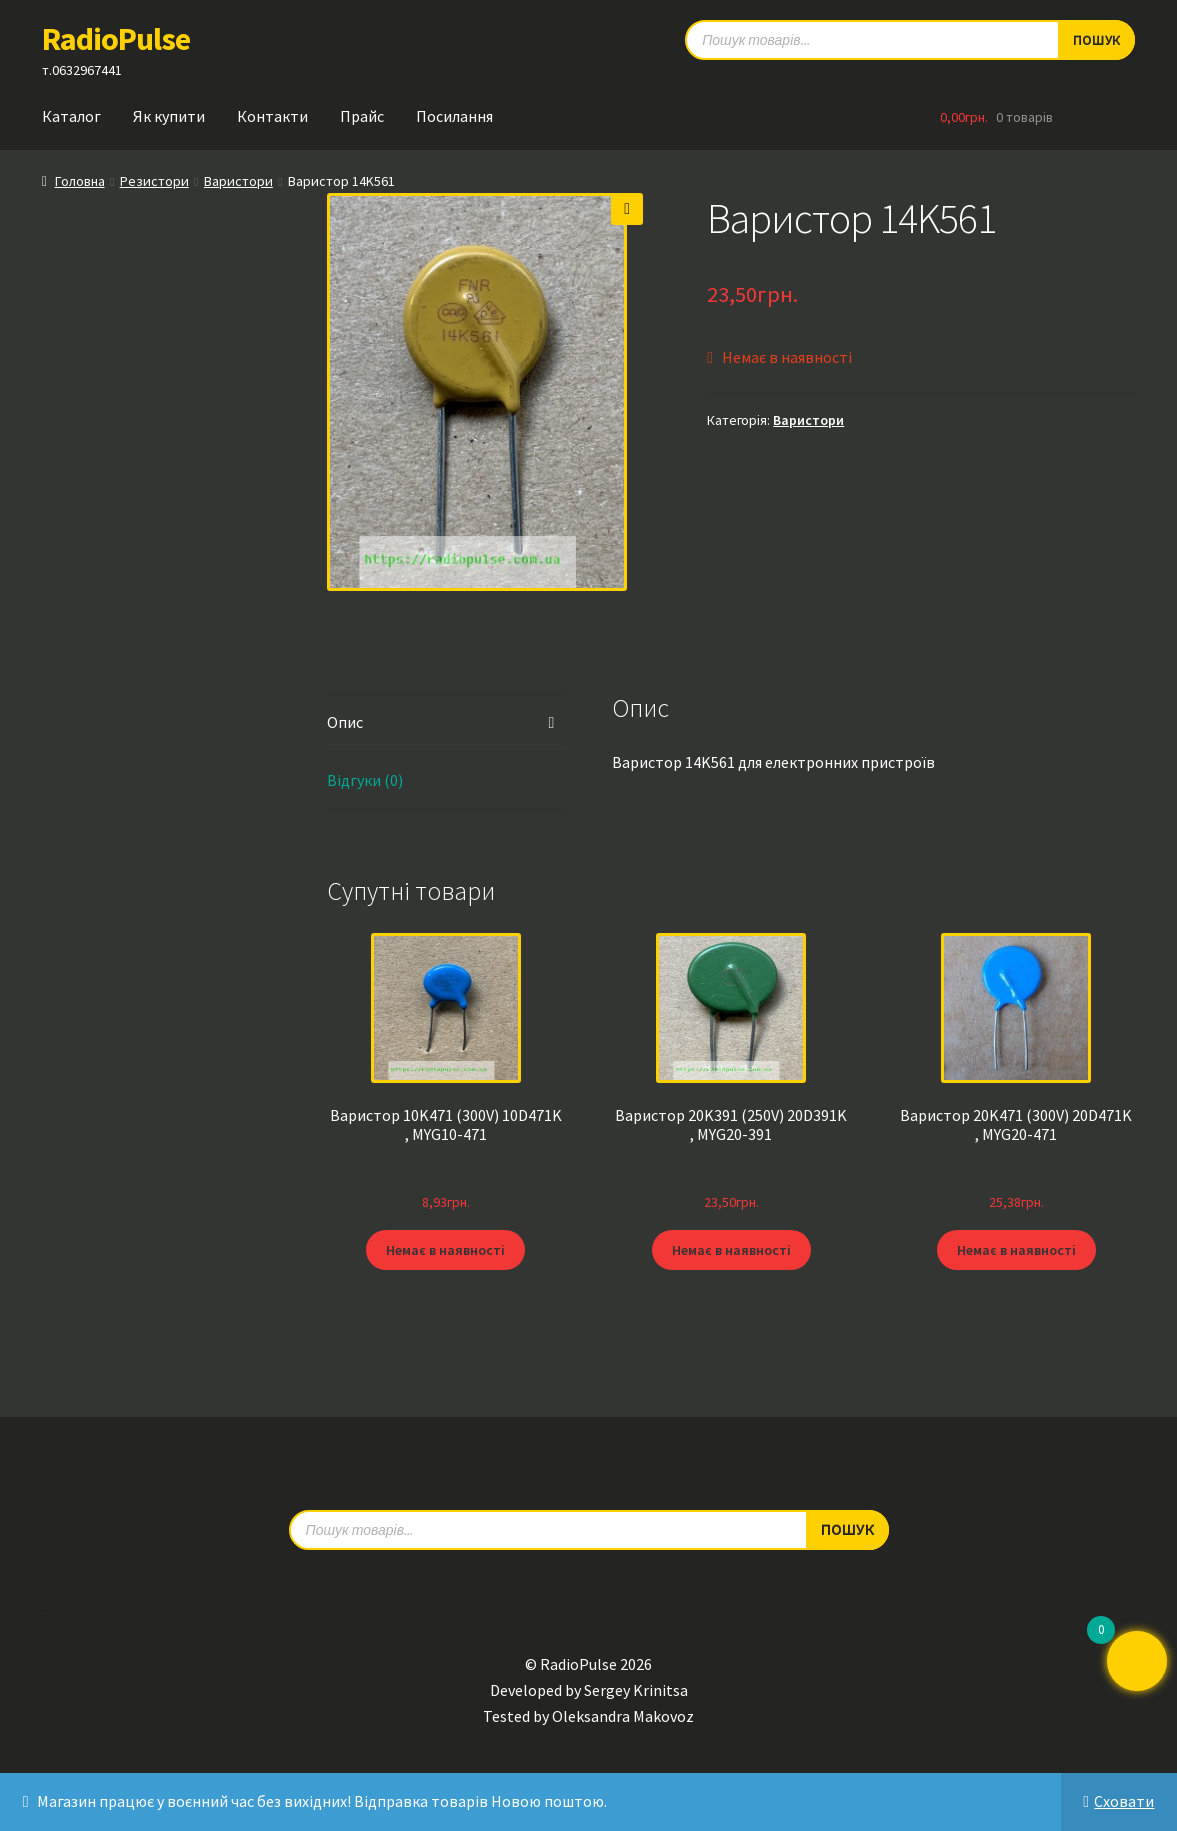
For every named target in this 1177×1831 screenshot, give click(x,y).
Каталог (71, 116)
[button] (627, 209)
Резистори (154, 181)
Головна (80, 181)
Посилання (454, 116)
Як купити (169, 116)
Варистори (238, 181)
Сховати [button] (1124, 1801)
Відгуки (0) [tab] (365, 780)
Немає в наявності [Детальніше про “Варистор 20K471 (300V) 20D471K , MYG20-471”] (1016, 1250)
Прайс (362, 116)
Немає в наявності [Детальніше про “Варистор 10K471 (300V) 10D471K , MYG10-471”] (445, 1250)
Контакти (272, 116)
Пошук (847, 1529)
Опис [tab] (345, 722)
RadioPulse (116, 39)
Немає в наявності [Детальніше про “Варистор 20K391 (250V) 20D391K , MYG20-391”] (731, 1250)
